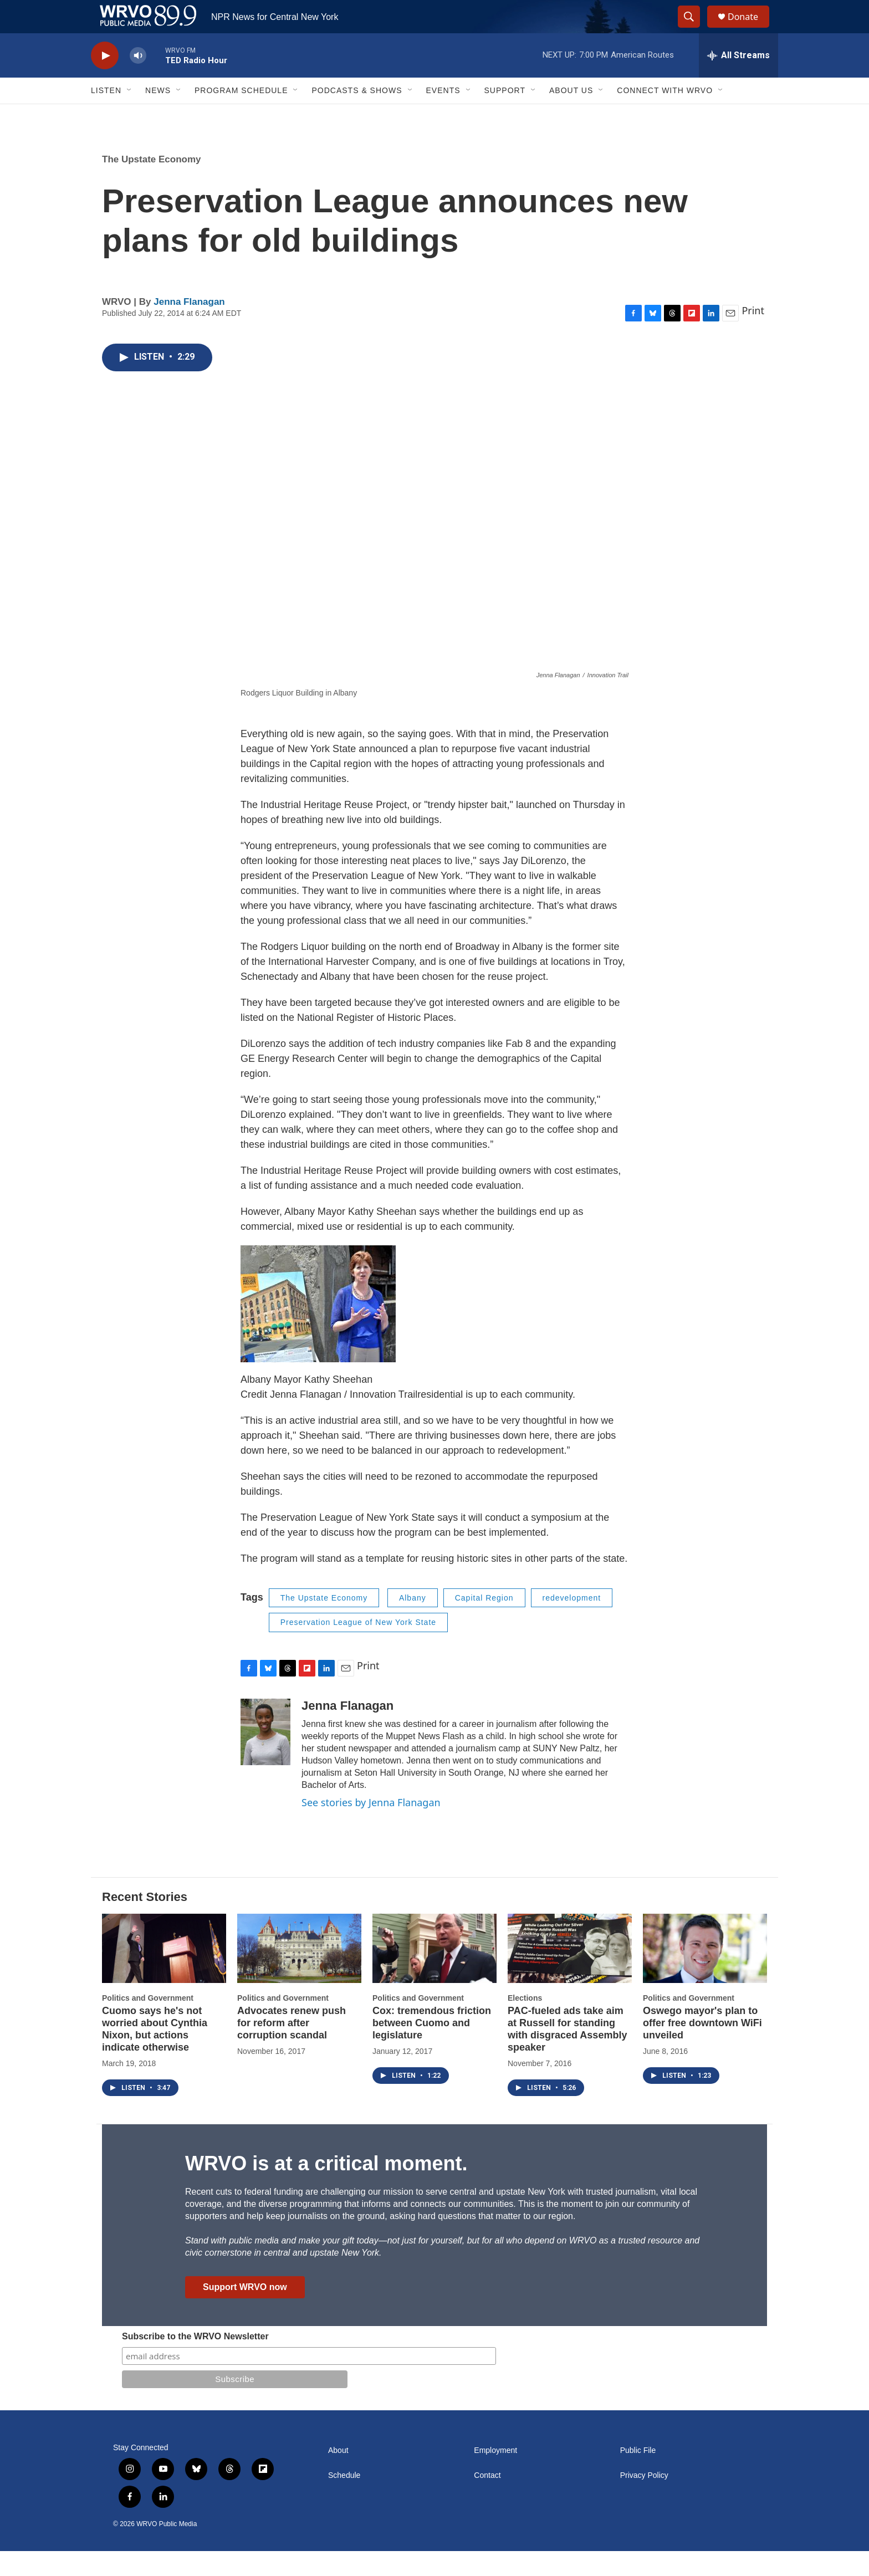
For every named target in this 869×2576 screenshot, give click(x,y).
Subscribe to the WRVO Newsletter (195, 2361)
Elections (525, 2022)
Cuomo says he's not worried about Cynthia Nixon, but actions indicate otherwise (154, 2054)
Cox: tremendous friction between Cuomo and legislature (431, 2048)
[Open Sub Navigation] (129, 115)
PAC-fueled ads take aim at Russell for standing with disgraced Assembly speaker (567, 2054)
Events (443, 115)
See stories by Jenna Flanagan (371, 1827)
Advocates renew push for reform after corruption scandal (291, 2048)
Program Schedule (241, 115)
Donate (750, 29)
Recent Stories (144, 1922)
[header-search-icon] (694, 29)
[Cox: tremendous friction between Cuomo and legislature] (434, 1973)
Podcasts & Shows (356, 115)
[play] (105, 80)
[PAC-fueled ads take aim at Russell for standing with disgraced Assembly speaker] (570, 1973)
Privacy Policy (644, 2500)
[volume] (138, 80)
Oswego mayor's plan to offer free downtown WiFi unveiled (702, 2048)
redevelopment (572, 1622)
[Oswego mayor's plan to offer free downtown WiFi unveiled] (705, 1973)
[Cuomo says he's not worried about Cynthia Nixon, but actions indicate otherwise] (164, 1973)
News (158, 115)
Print (753, 335)
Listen (106, 115)
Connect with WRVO (665, 115)
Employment (495, 2475)
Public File (638, 2475)
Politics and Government (147, 2022)
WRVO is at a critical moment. (326, 2188)
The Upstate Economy (151, 184)
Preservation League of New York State (358, 1647)
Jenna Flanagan (189, 326)
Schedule (344, 2500)
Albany (412, 1622)
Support (504, 115)
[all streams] (738, 80)
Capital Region (484, 1622)
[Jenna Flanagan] (265, 1757)
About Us (571, 115)
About (338, 2475)
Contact (487, 2500)
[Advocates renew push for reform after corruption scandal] (299, 1973)
